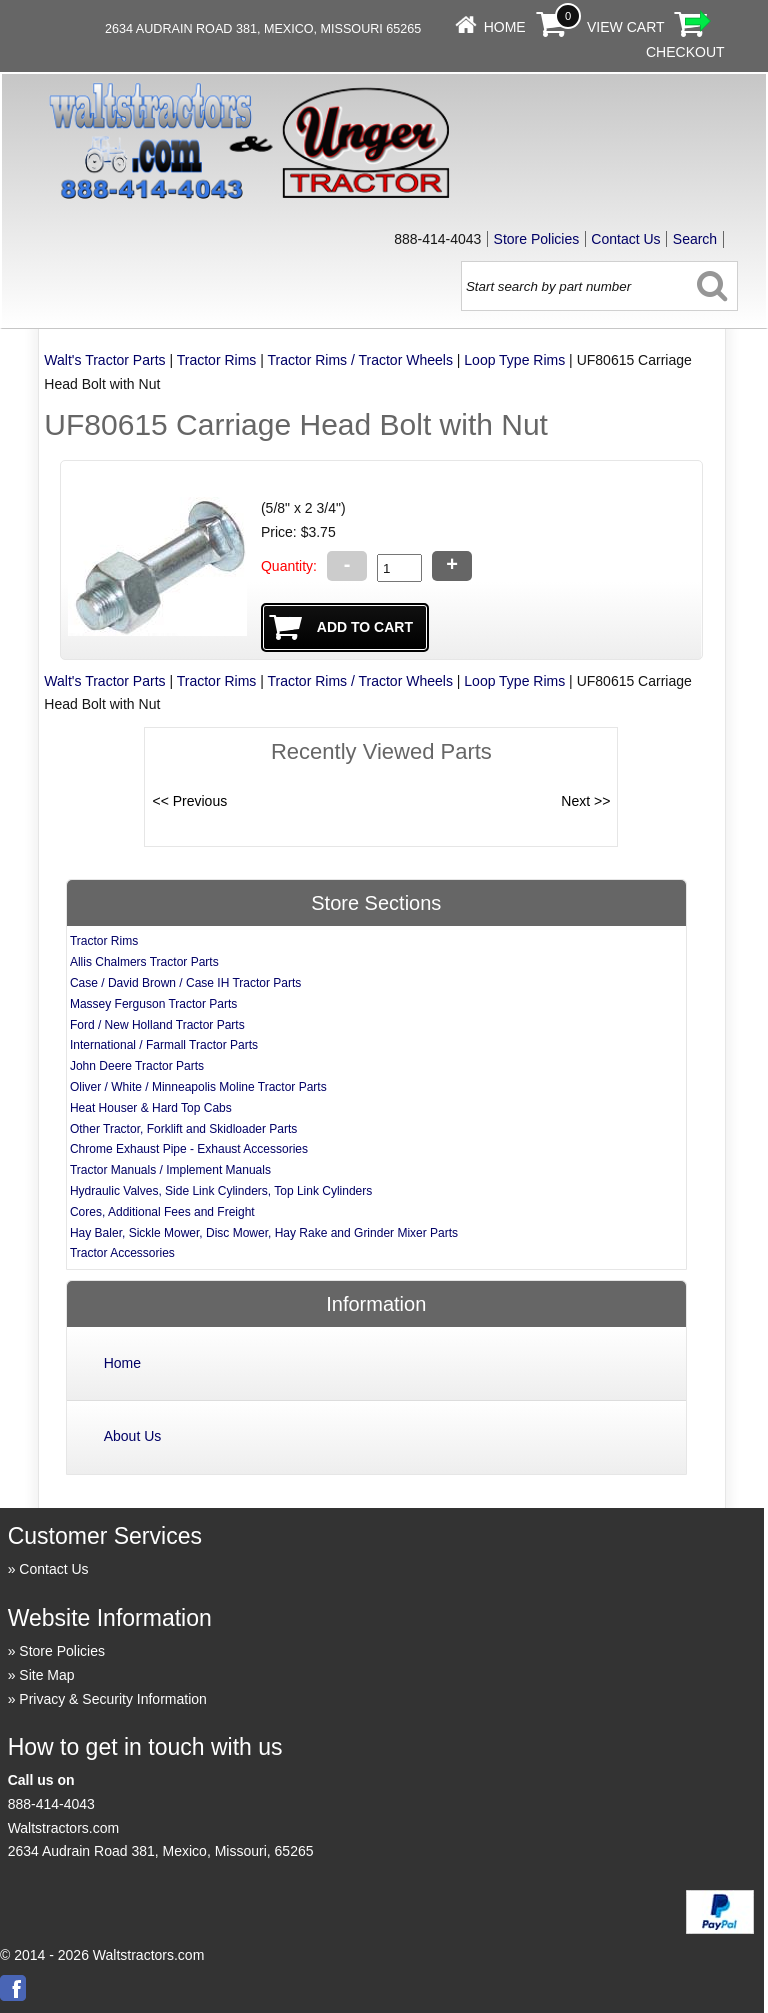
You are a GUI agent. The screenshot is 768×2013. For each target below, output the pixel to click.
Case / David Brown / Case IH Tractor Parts (185, 983)
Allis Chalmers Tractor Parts (144, 962)
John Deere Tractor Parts (137, 1066)
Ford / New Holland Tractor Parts (157, 1025)
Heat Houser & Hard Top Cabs (151, 1108)
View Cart (626, 27)
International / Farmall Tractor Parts (164, 1045)
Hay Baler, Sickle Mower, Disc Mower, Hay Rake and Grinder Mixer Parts (264, 1233)
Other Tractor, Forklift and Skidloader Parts (183, 1129)
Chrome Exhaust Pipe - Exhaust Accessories (189, 1149)
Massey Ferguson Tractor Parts (153, 1004)
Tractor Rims (217, 360)
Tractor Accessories (122, 1253)
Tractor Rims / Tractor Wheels (359, 360)
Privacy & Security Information (113, 1699)
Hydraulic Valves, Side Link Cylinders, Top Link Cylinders (221, 1191)
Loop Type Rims (514, 360)
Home (505, 27)
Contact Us (625, 239)
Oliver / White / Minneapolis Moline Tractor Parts (198, 1087)
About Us (133, 1436)
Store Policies (537, 239)
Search (695, 239)
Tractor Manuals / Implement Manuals (170, 1170)
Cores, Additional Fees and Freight (162, 1212)
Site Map (46, 1675)
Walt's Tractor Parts (104, 360)
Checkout (685, 52)
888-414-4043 (51, 1804)
